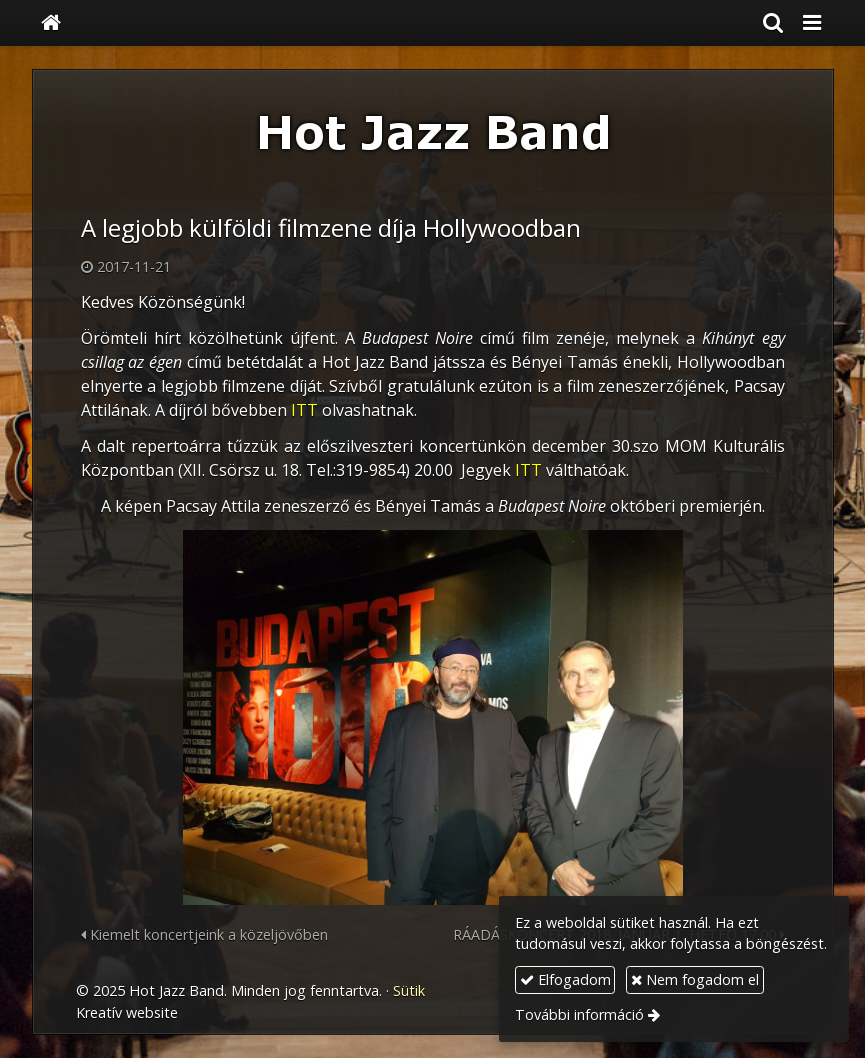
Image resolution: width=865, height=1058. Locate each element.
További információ (579, 1014)
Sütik (409, 990)
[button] (812, 23)
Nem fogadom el (695, 979)
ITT (304, 410)
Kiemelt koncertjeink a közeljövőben (204, 934)
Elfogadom (565, 979)
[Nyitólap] (51, 23)
